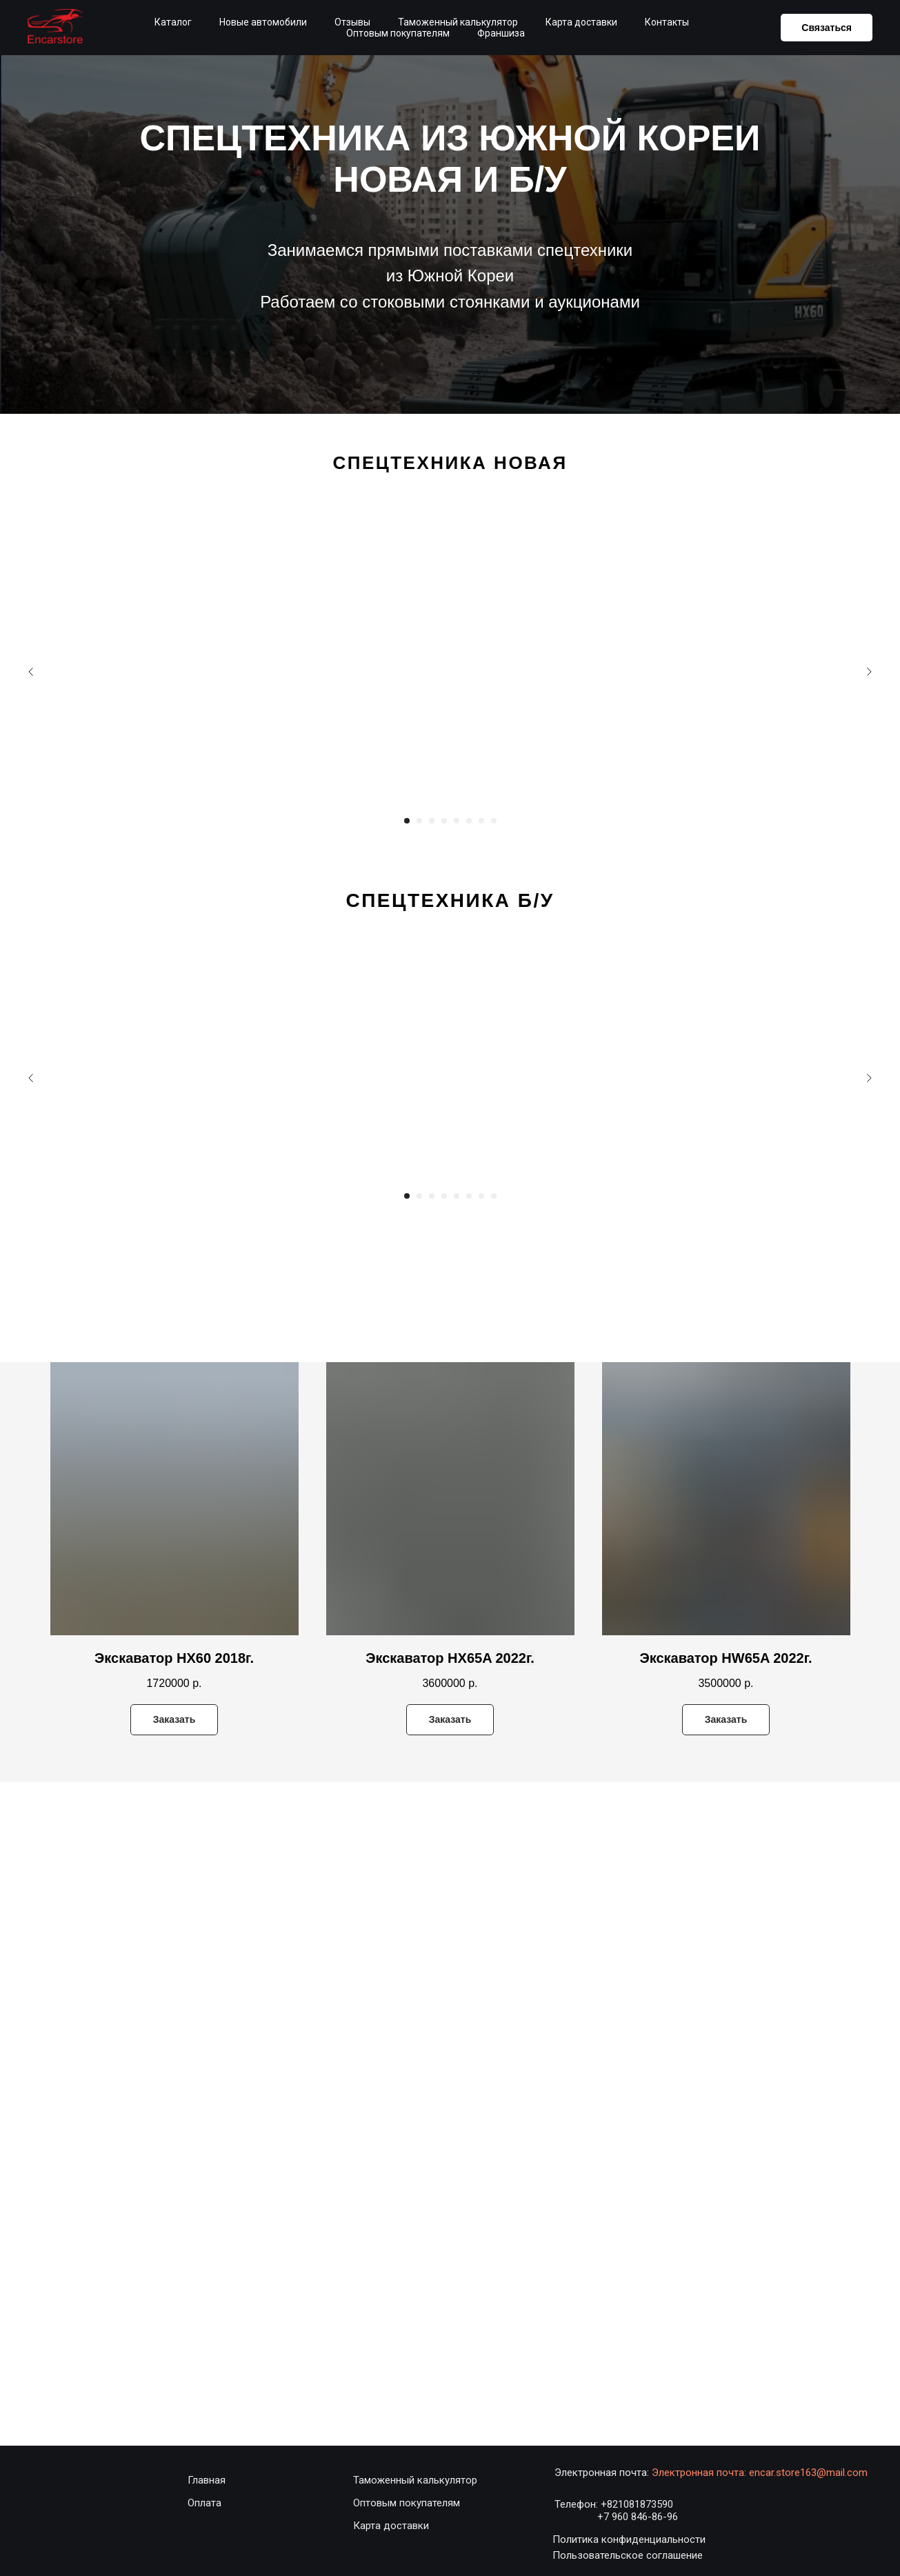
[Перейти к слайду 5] (456, 820)
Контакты (667, 22)
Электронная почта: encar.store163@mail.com (760, 2472)
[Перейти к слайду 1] (407, 820)
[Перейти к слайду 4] (444, 820)
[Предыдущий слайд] (31, 671)
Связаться (826, 27)
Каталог (173, 22)
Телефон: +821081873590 (613, 2504)
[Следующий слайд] (869, 671)
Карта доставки (581, 22)
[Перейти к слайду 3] (431, 820)
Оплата (204, 2503)
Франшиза (501, 33)
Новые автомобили (263, 22)
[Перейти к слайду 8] (494, 820)
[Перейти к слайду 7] (481, 820)
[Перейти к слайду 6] (469, 820)
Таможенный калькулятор (458, 22)
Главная (207, 2480)
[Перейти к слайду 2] (419, 820)
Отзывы (352, 22)
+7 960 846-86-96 (637, 2516)
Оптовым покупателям (398, 33)
